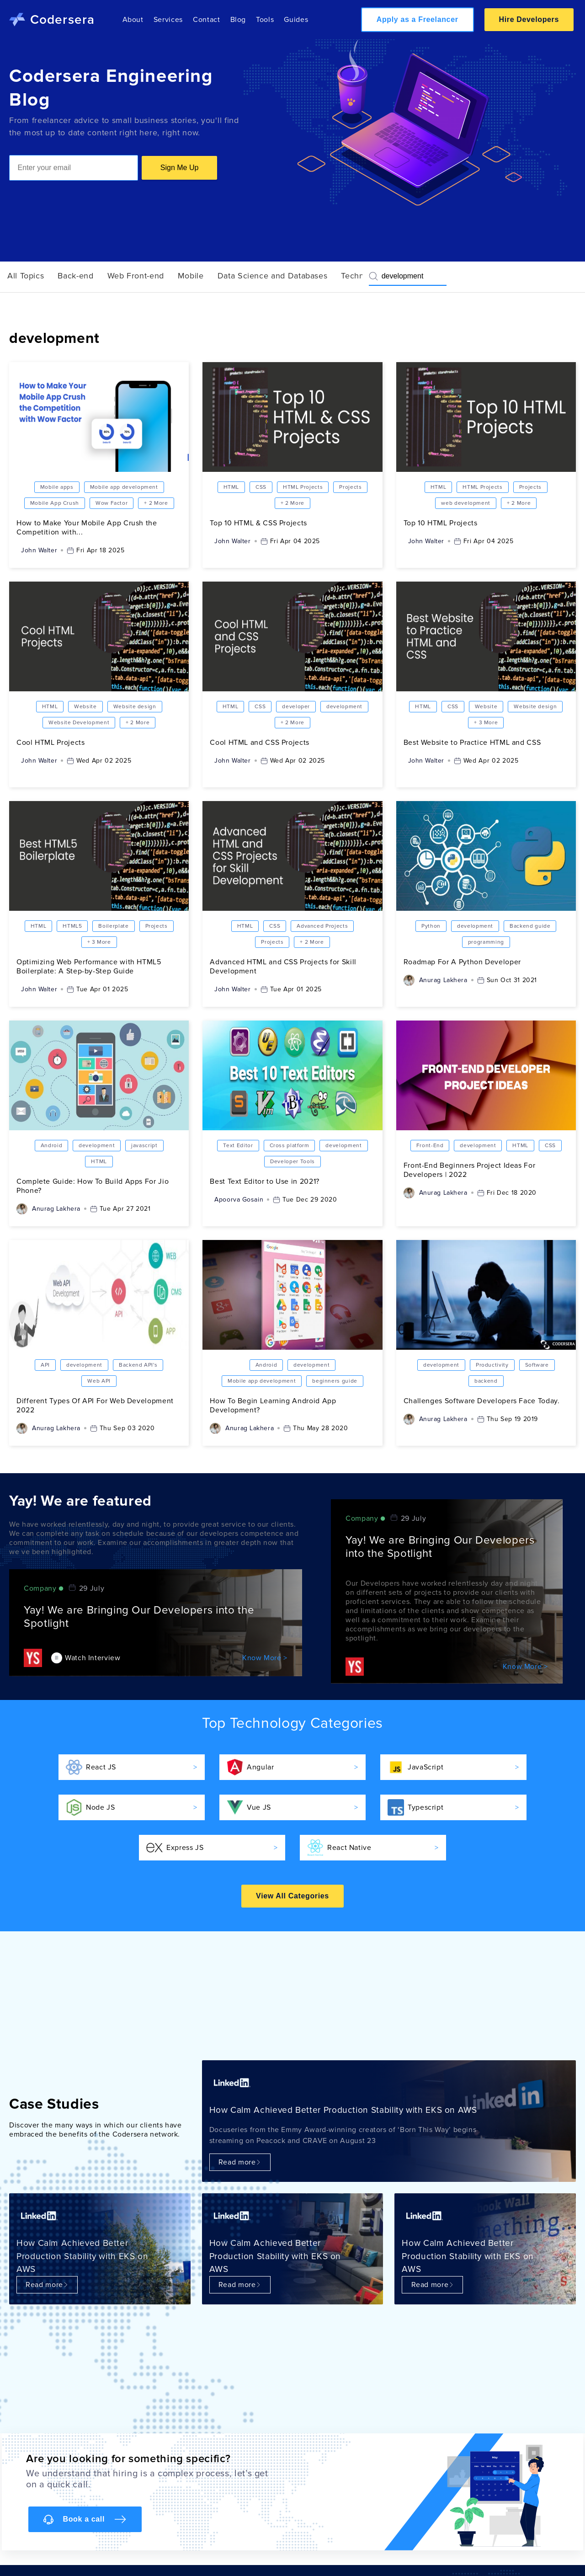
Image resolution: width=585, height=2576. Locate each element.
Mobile (191, 276)
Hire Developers (529, 19)
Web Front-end (135, 276)
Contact (206, 19)
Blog (238, 19)
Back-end (75, 276)
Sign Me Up (179, 167)
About (133, 19)
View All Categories (292, 1896)
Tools (265, 19)
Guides (296, 19)
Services (168, 19)
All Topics (25, 276)
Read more (239, 2162)
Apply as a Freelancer (417, 19)
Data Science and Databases (273, 276)
